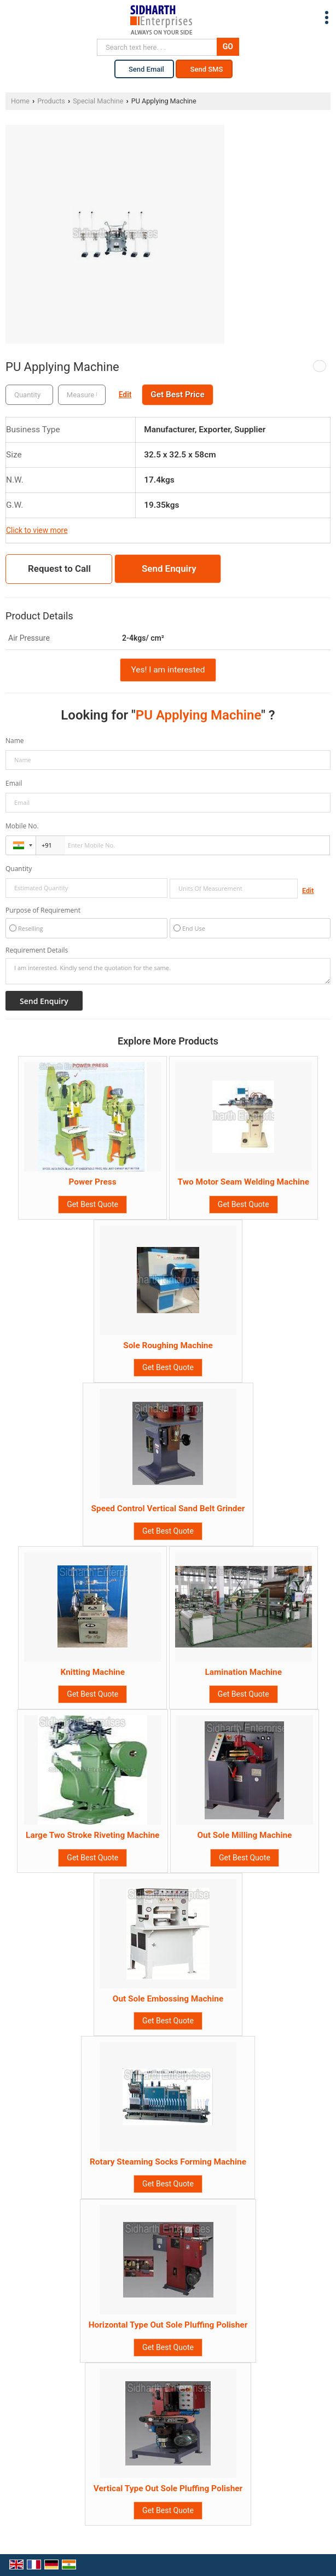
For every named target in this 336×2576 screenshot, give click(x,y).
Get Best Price (177, 394)
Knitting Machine (92, 1672)
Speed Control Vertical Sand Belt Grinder (168, 1508)
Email (13, 783)
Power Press (92, 1182)
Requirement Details (36, 950)
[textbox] (82, 395)
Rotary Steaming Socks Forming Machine (168, 2162)
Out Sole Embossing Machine (168, 1999)
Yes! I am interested (168, 670)
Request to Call (59, 568)
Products (51, 101)
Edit (125, 394)
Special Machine (98, 101)
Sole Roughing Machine (168, 1345)
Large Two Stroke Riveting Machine (92, 1835)
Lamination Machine (243, 1672)
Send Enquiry (169, 568)
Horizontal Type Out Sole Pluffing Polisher (168, 2325)
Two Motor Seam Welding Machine (243, 1182)
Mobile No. (22, 826)
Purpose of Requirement (42, 910)
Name (14, 740)
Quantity (18, 868)
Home (20, 101)
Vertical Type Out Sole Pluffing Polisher (168, 2488)
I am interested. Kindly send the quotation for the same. (168, 971)
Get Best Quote (92, 1204)
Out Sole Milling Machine (244, 1835)
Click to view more (36, 530)
